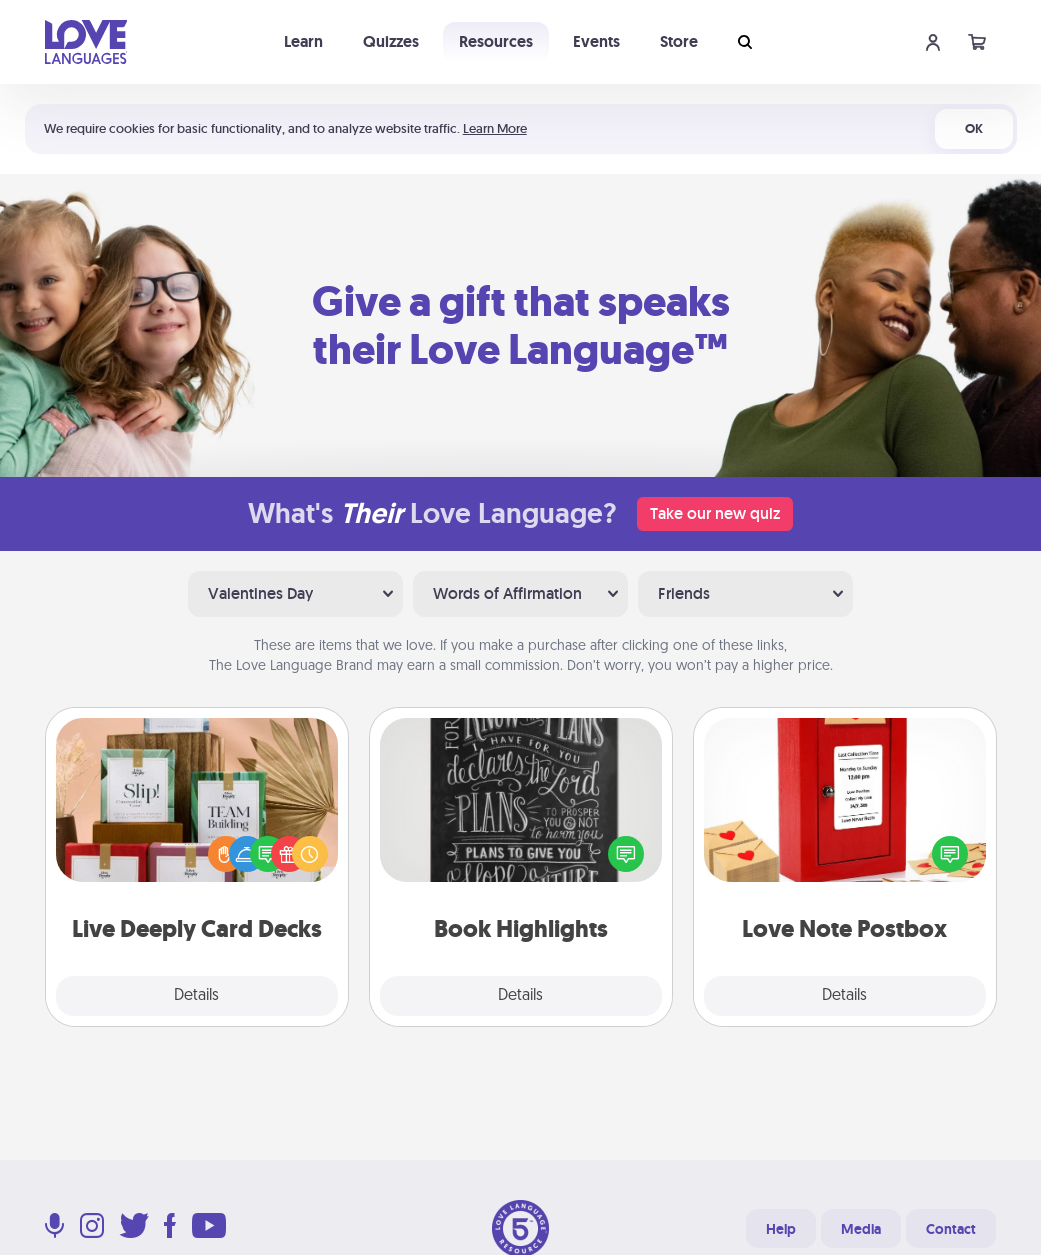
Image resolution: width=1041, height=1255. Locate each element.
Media (861, 1229)
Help (781, 1229)
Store (679, 41)
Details (196, 996)
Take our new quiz (715, 513)
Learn (303, 41)
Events (596, 41)
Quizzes (391, 41)
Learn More (495, 128)
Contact (951, 1229)
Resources (496, 41)
